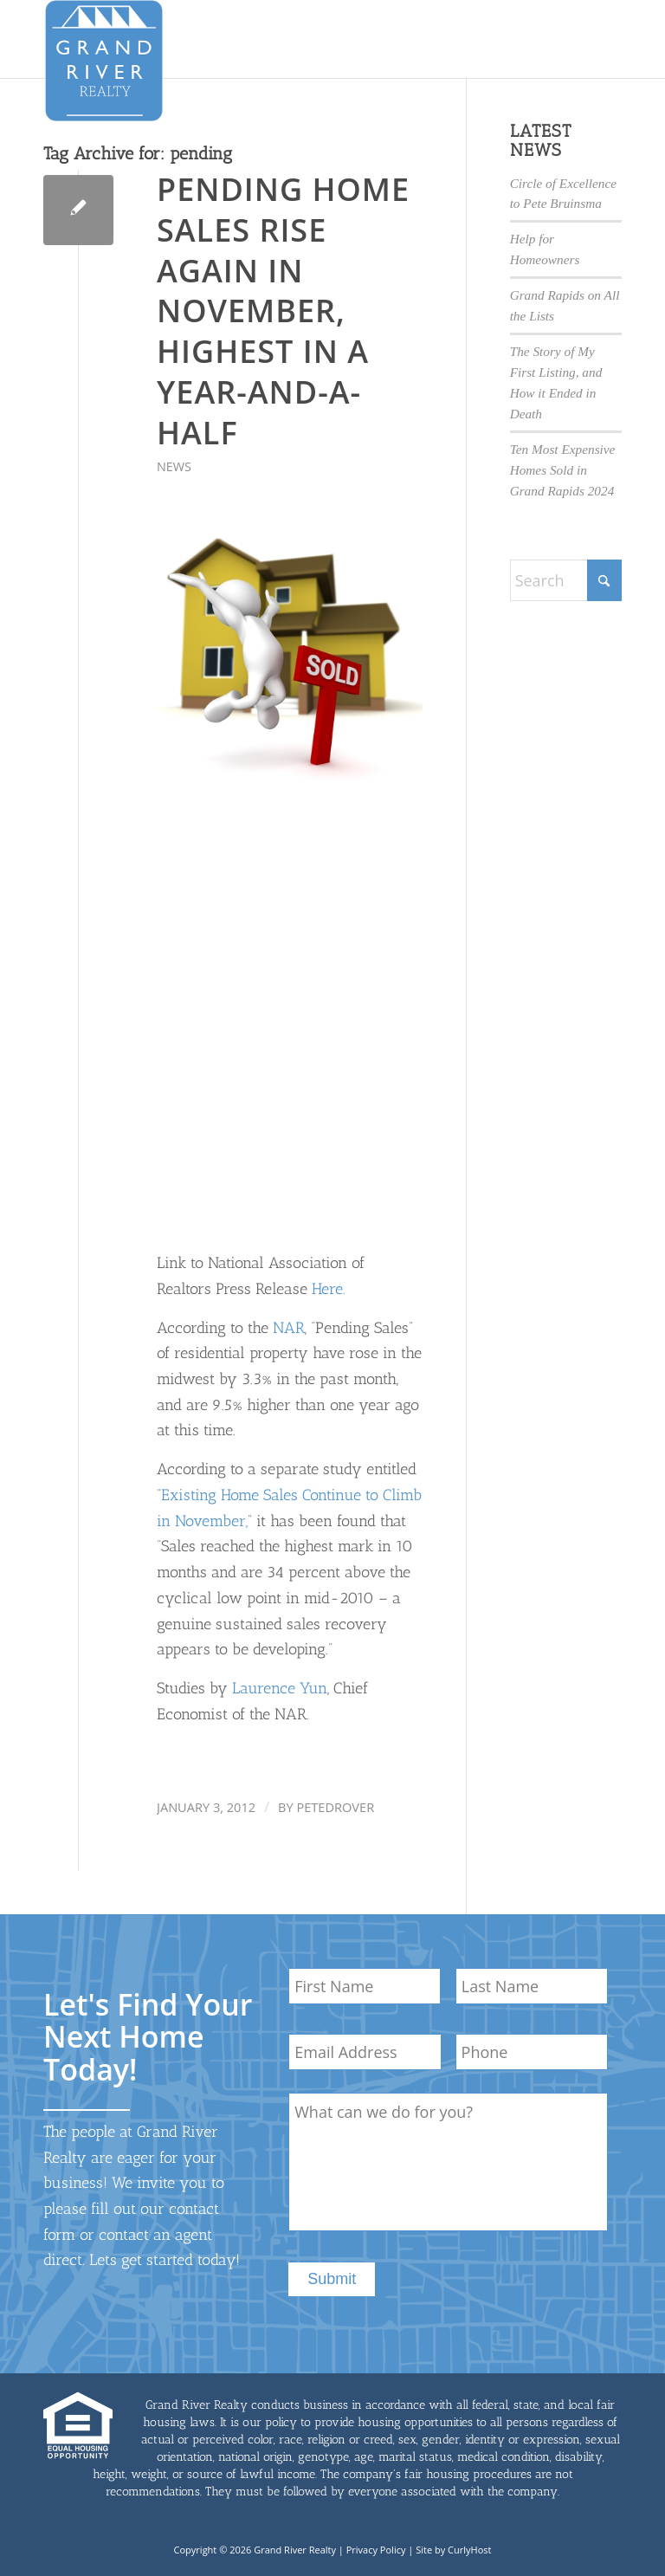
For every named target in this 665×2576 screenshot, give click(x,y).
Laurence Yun (279, 1688)
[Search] (566, 580)
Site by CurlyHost (453, 2549)
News (174, 466)
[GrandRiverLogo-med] (104, 60)
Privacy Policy (376, 2549)
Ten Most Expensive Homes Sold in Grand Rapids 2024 (563, 470)
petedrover (335, 1806)
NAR (289, 1327)
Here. (328, 1288)
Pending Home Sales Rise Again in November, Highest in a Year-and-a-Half (283, 311)
